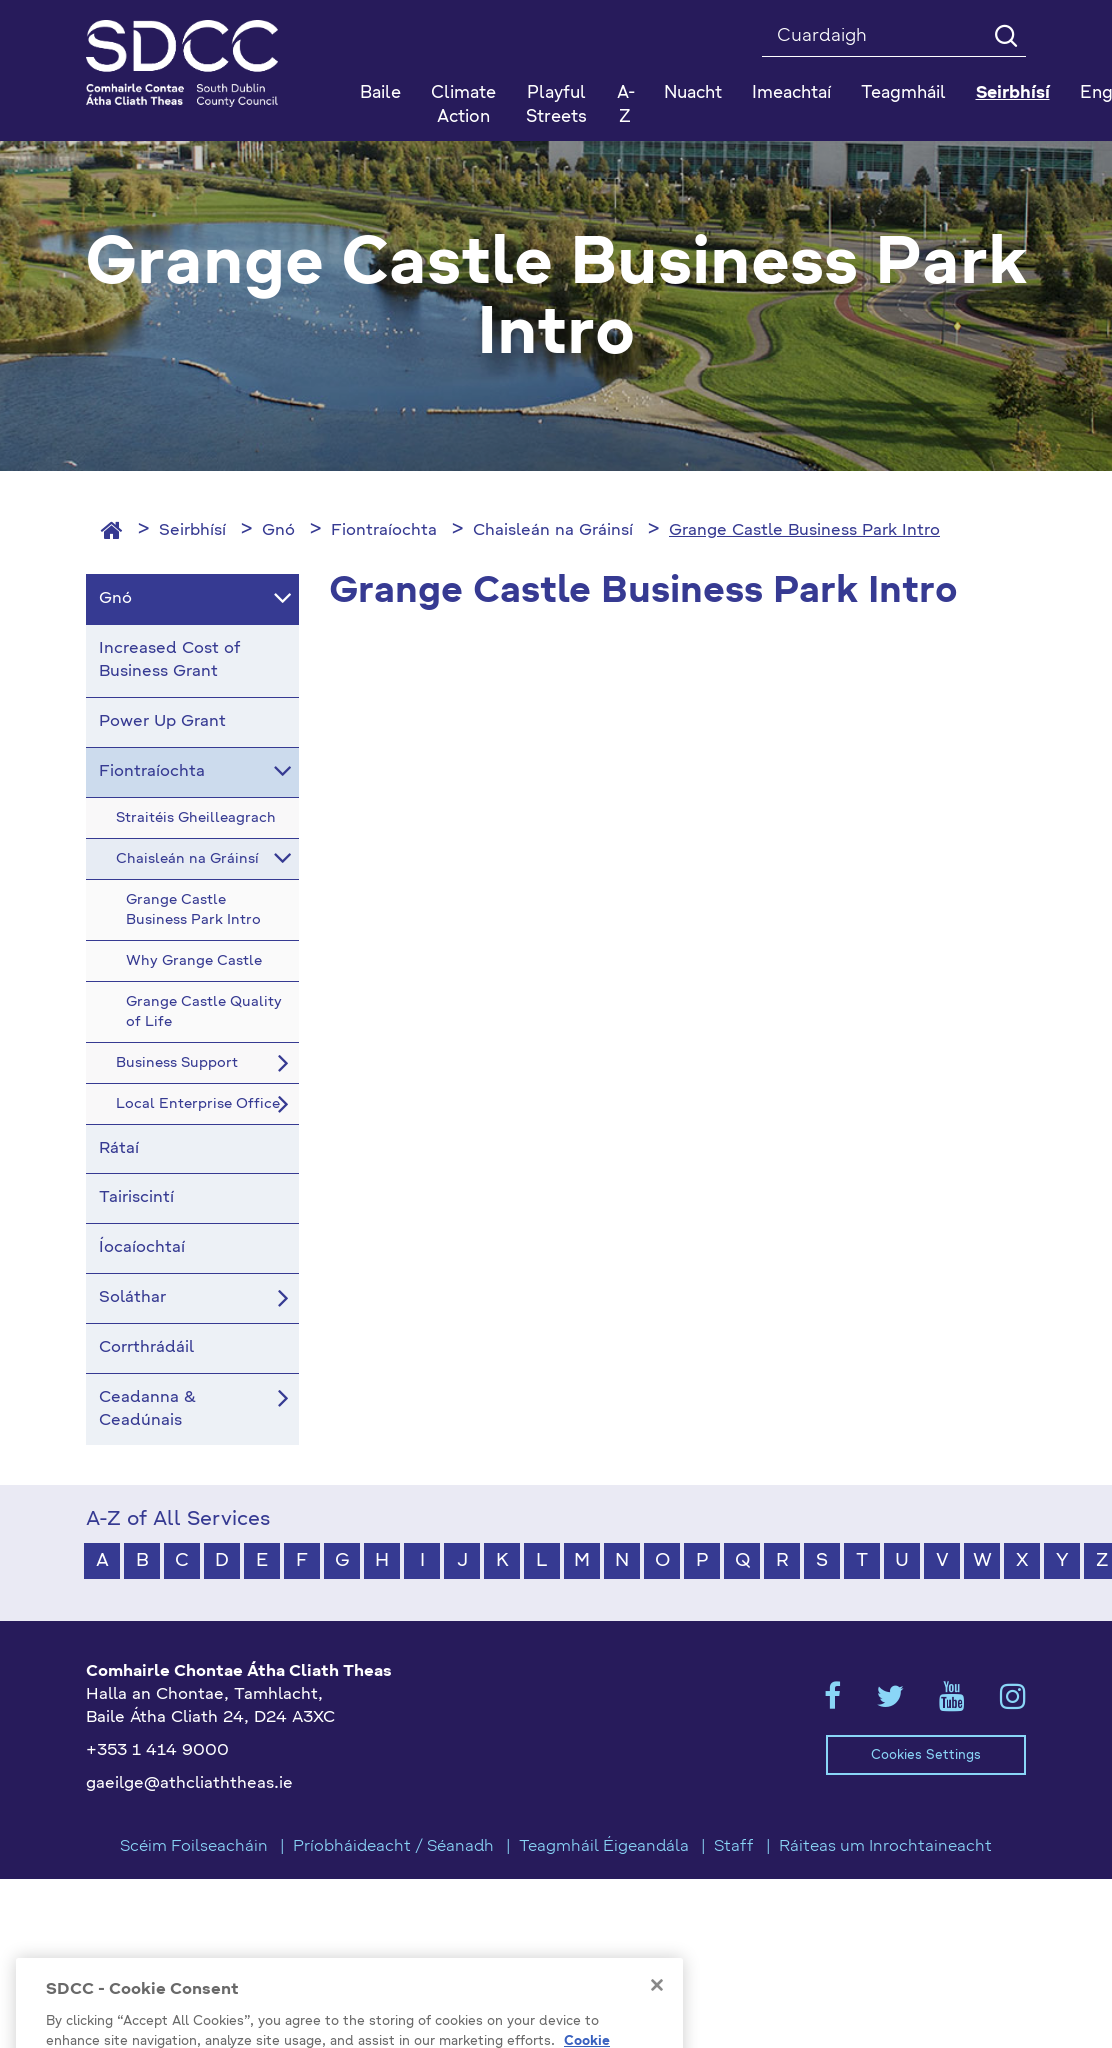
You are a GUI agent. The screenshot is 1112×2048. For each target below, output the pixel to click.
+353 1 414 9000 (157, 1751)
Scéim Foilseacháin (194, 1847)
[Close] (657, 2010)
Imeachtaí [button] (791, 93)
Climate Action (463, 105)
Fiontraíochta (384, 531)
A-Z (626, 105)
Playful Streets (556, 105)
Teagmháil (903, 93)
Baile (380, 93)
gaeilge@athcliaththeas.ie (189, 1784)
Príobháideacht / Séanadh (393, 1847)
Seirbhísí (192, 531)
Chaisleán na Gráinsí (553, 531)
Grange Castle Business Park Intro (804, 531)
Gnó (278, 531)
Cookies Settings (926, 1755)
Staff (734, 1847)
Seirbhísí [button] (1013, 93)
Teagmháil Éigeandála (604, 1847)
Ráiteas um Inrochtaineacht (885, 1847)
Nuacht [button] (693, 93)
